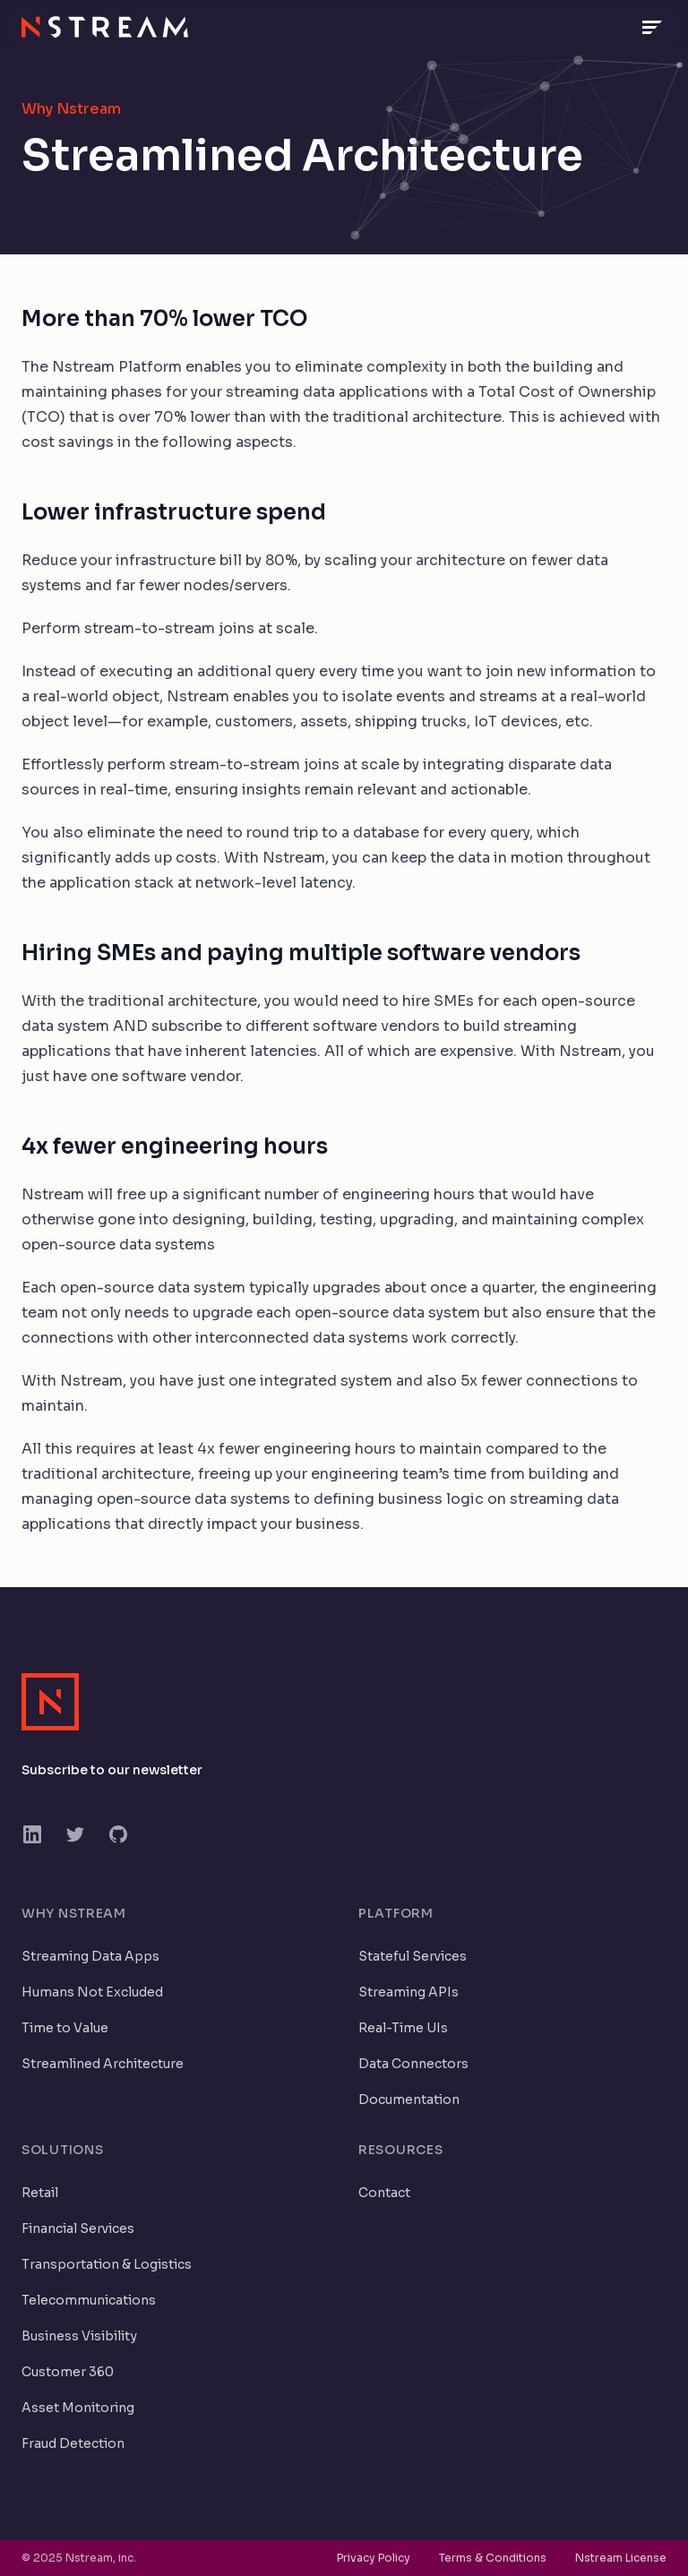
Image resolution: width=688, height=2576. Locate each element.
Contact (384, 2193)
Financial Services (78, 2228)
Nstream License (620, 2557)
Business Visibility (79, 2336)
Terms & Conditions (492, 2557)
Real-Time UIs (403, 2028)
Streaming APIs (408, 1992)
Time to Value (65, 2028)
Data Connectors (413, 2064)
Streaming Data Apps (90, 1956)
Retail (40, 2193)
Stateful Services (412, 1956)
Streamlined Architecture (103, 2064)
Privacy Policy (373, 2557)
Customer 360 (68, 2372)
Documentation (409, 2099)
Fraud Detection (73, 2443)
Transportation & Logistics (107, 2264)
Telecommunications (89, 2300)
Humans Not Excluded (92, 1992)
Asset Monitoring (78, 2408)
